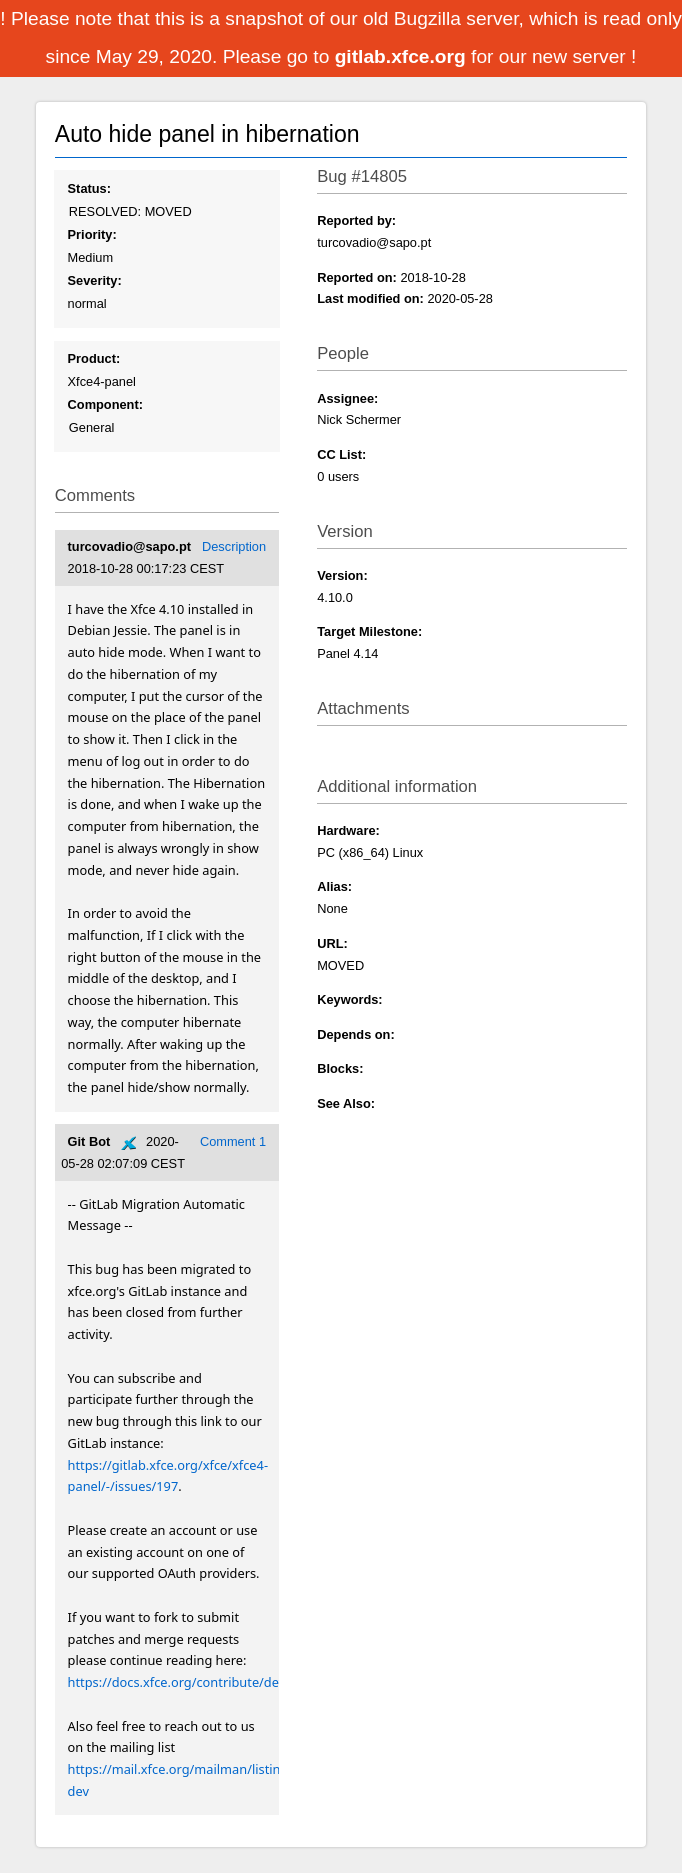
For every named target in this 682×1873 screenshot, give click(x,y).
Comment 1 (233, 1141)
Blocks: (340, 1068)
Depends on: (356, 1034)
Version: (342, 575)
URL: (332, 943)
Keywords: (349, 999)
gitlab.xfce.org (403, 56)
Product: (94, 358)
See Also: (346, 1103)
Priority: (92, 234)
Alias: (334, 886)
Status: (89, 188)
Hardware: (348, 830)
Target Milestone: (369, 631)
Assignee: (347, 398)
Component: (105, 404)
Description (234, 546)
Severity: (95, 280)
